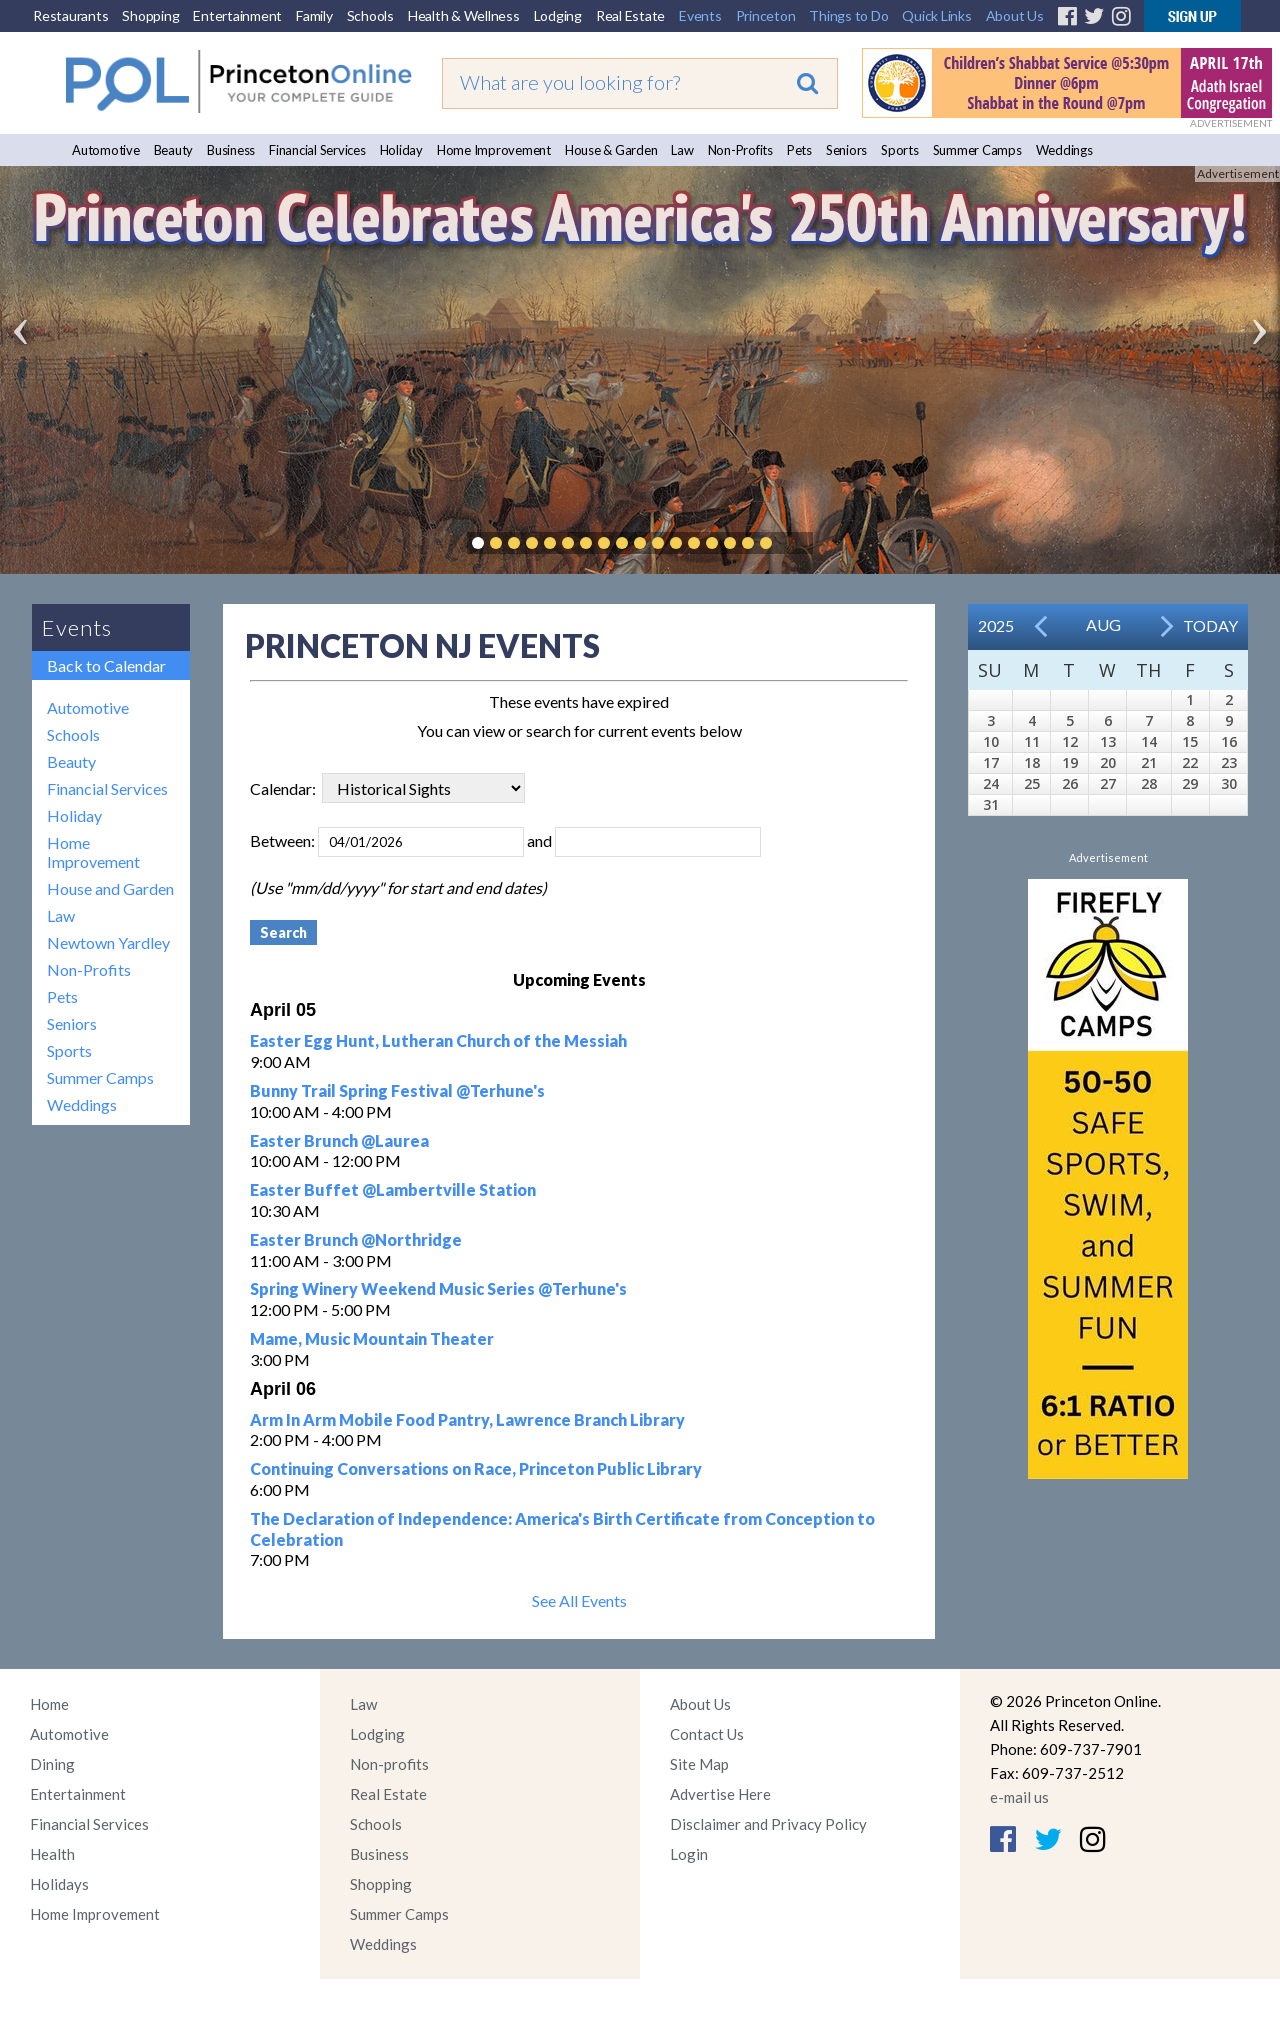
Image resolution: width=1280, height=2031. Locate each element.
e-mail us (1019, 1797)
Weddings (1064, 150)
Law (682, 150)
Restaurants (70, 15)
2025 (996, 625)
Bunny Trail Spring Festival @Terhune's (397, 1090)
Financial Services (317, 150)
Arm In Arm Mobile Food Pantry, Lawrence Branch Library (467, 1419)
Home (49, 1704)
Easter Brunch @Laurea (339, 1140)
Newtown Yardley (108, 942)
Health (52, 1854)
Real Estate (630, 15)
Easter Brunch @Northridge (356, 1239)
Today (1210, 625)
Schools (370, 15)
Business (231, 150)
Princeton (766, 15)
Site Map (699, 1764)
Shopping (150, 15)
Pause (796, 543)
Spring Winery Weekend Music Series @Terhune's (438, 1288)
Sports (900, 150)
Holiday (401, 150)
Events (700, 15)
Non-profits (389, 1764)
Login (689, 1854)
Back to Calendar (106, 665)
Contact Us (707, 1734)
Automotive (106, 150)
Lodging (558, 15)
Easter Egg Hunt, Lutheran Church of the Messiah (438, 1040)
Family (314, 15)
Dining (52, 1764)
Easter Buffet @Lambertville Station (393, 1189)
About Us (1015, 15)
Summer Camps (977, 150)
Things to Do (848, 15)
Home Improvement (494, 150)
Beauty (174, 150)
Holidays (59, 1884)
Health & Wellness (464, 15)
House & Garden (611, 150)
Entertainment (237, 15)
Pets (799, 150)
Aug (1103, 624)
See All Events (579, 1600)
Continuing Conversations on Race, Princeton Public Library (476, 1468)
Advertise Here (720, 1794)
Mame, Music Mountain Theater (372, 1338)
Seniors (846, 150)
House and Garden (110, 888)
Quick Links (936, 15)
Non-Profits (740, 150)
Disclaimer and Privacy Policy (768, 1824)
